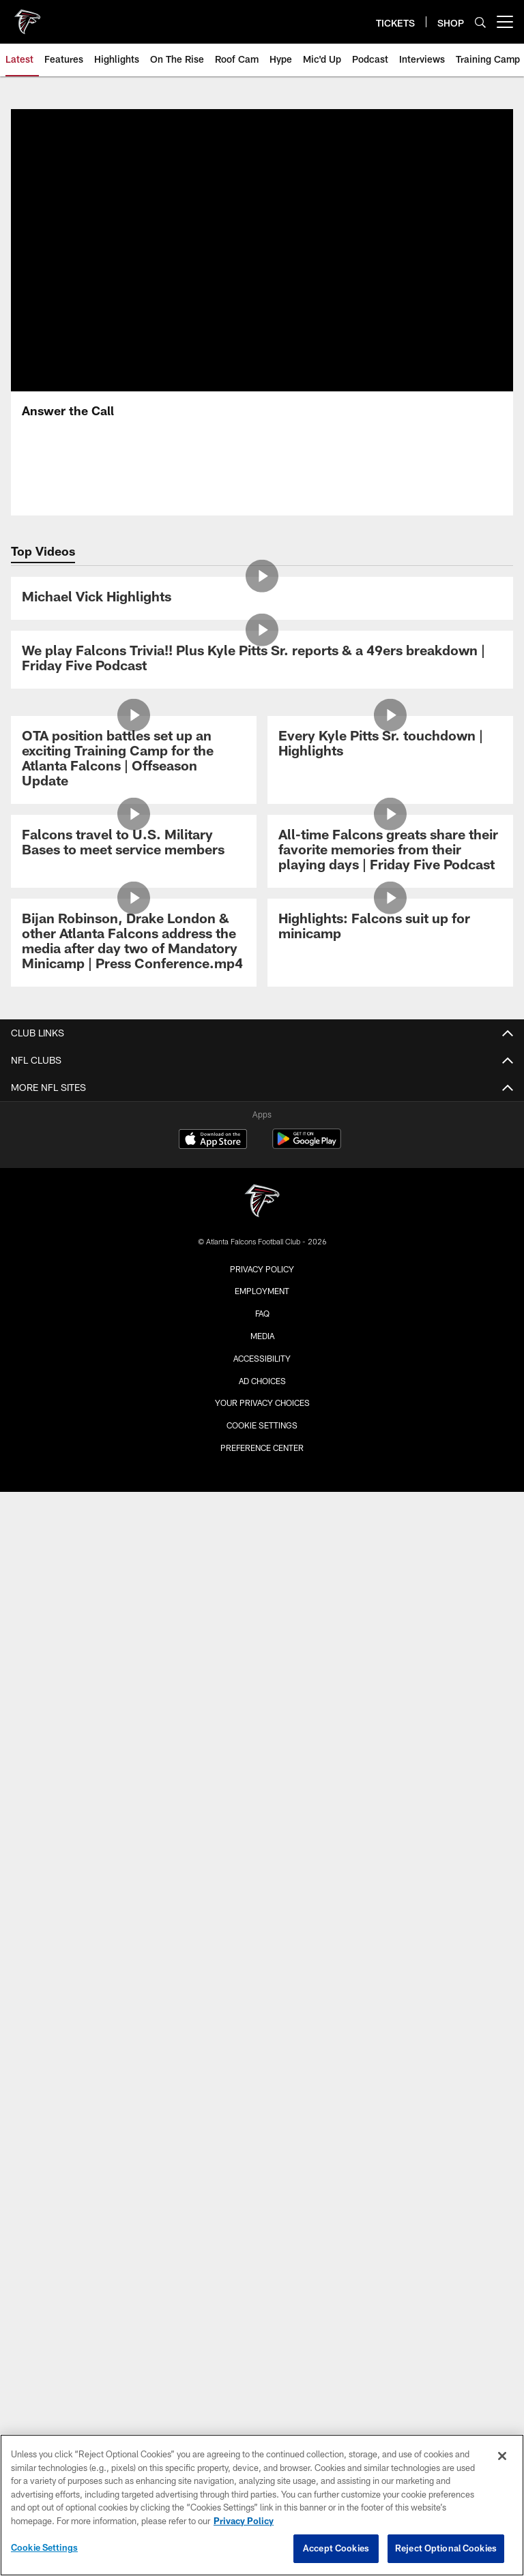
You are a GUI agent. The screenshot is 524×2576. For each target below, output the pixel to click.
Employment (262, 1291)
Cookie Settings (262, 1425)
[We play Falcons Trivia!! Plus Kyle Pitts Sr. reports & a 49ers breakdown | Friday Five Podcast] (262, 660)
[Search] (480, 22)
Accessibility (262, 1358)
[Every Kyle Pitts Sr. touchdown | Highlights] (390, 745)
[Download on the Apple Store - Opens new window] (213, 1140)
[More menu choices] (505, 21)
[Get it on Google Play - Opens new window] (306, 1146)
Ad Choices (262, 1381)
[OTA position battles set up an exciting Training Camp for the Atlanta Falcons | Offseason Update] (134, 760)
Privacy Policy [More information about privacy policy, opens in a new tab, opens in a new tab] (244, 2520)
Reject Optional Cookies (446, 2548)
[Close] (502, 2456)
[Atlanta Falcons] (262, 1202)
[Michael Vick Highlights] (262, 598)
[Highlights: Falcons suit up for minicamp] (390, 928)
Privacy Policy (262, 1269)
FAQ (262, 1313)
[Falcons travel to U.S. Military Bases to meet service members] (134, 844)
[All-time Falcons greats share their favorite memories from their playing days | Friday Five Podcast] (390, 851)
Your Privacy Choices (262, 1402)
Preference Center (262, 1447)
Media (262, 1336)
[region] (262, 2505)
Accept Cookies (336, 2548)
